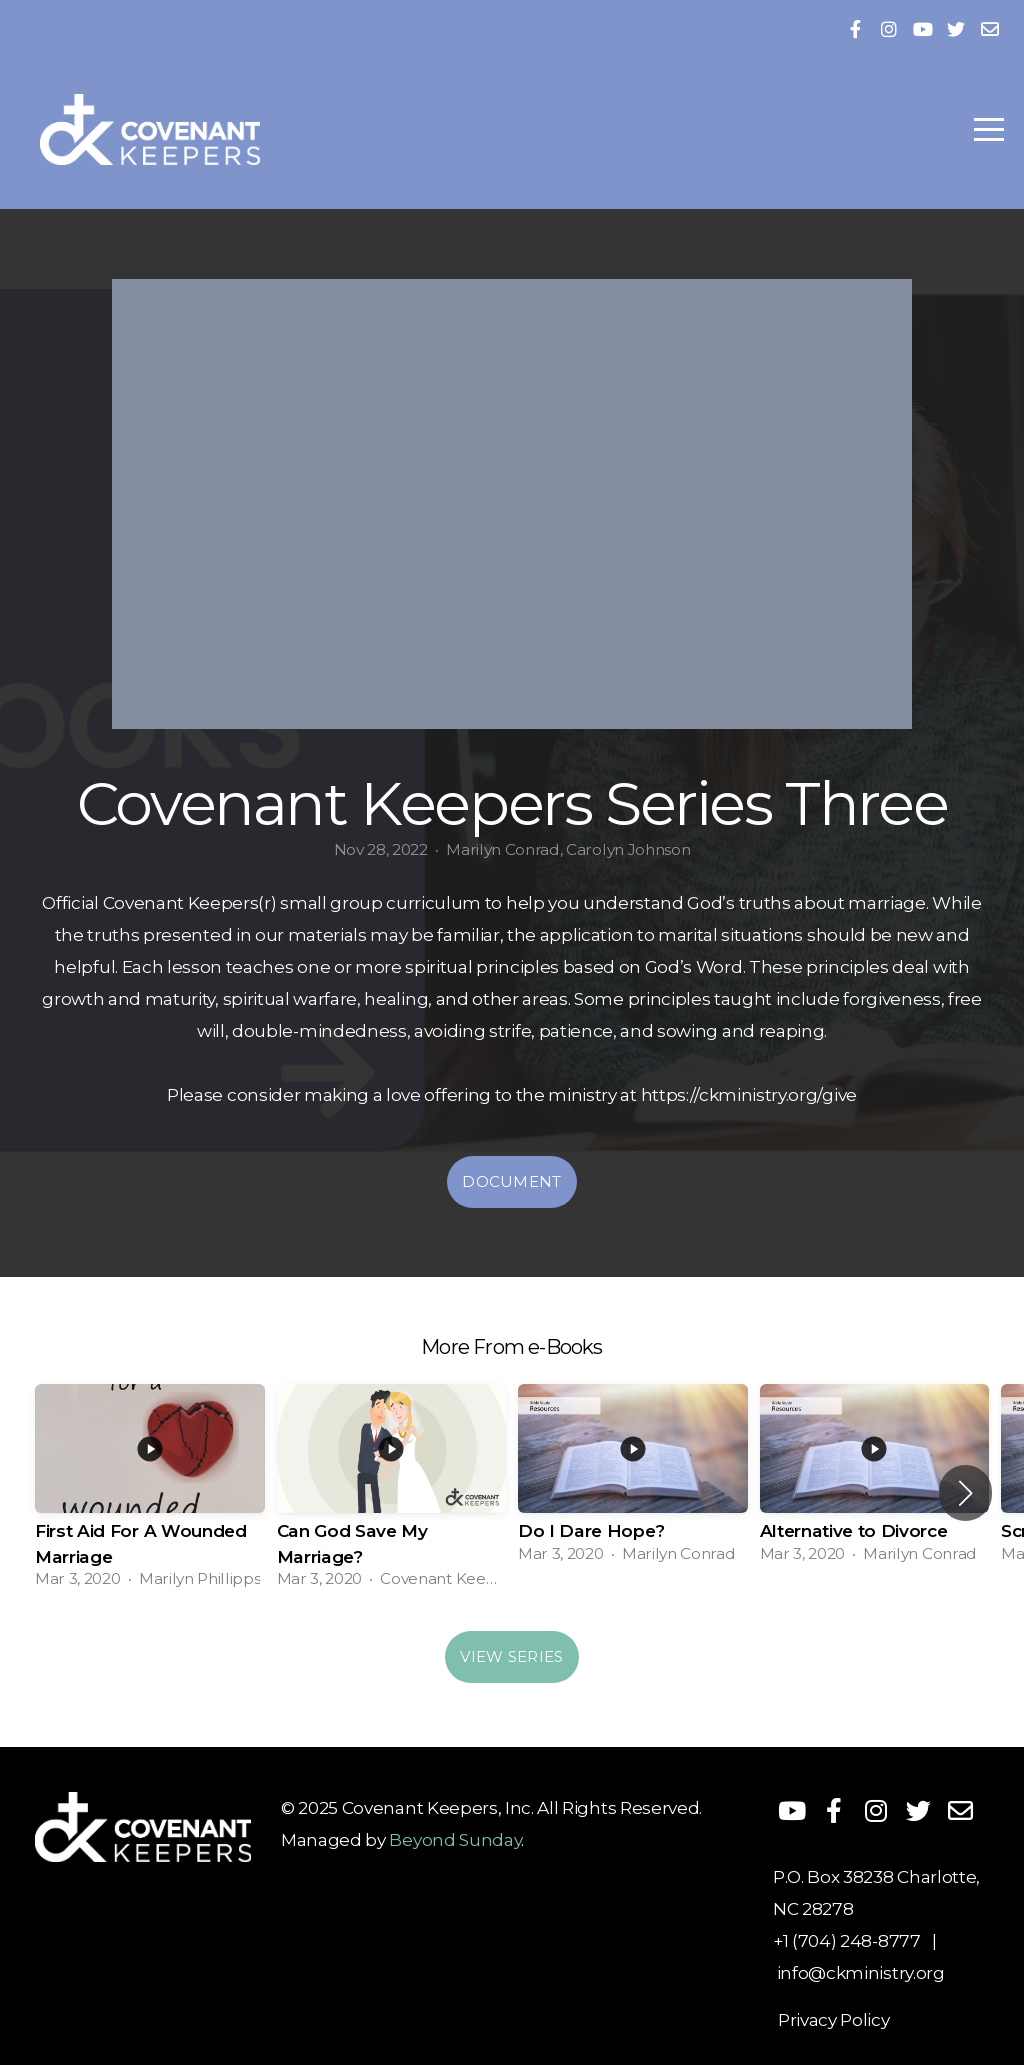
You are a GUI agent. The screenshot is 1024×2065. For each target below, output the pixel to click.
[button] (965, 1493)
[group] (150, 1492)
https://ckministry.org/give (749, 1094)
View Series (511, 1656)
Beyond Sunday (455, 1839)
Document (511, 1181)
